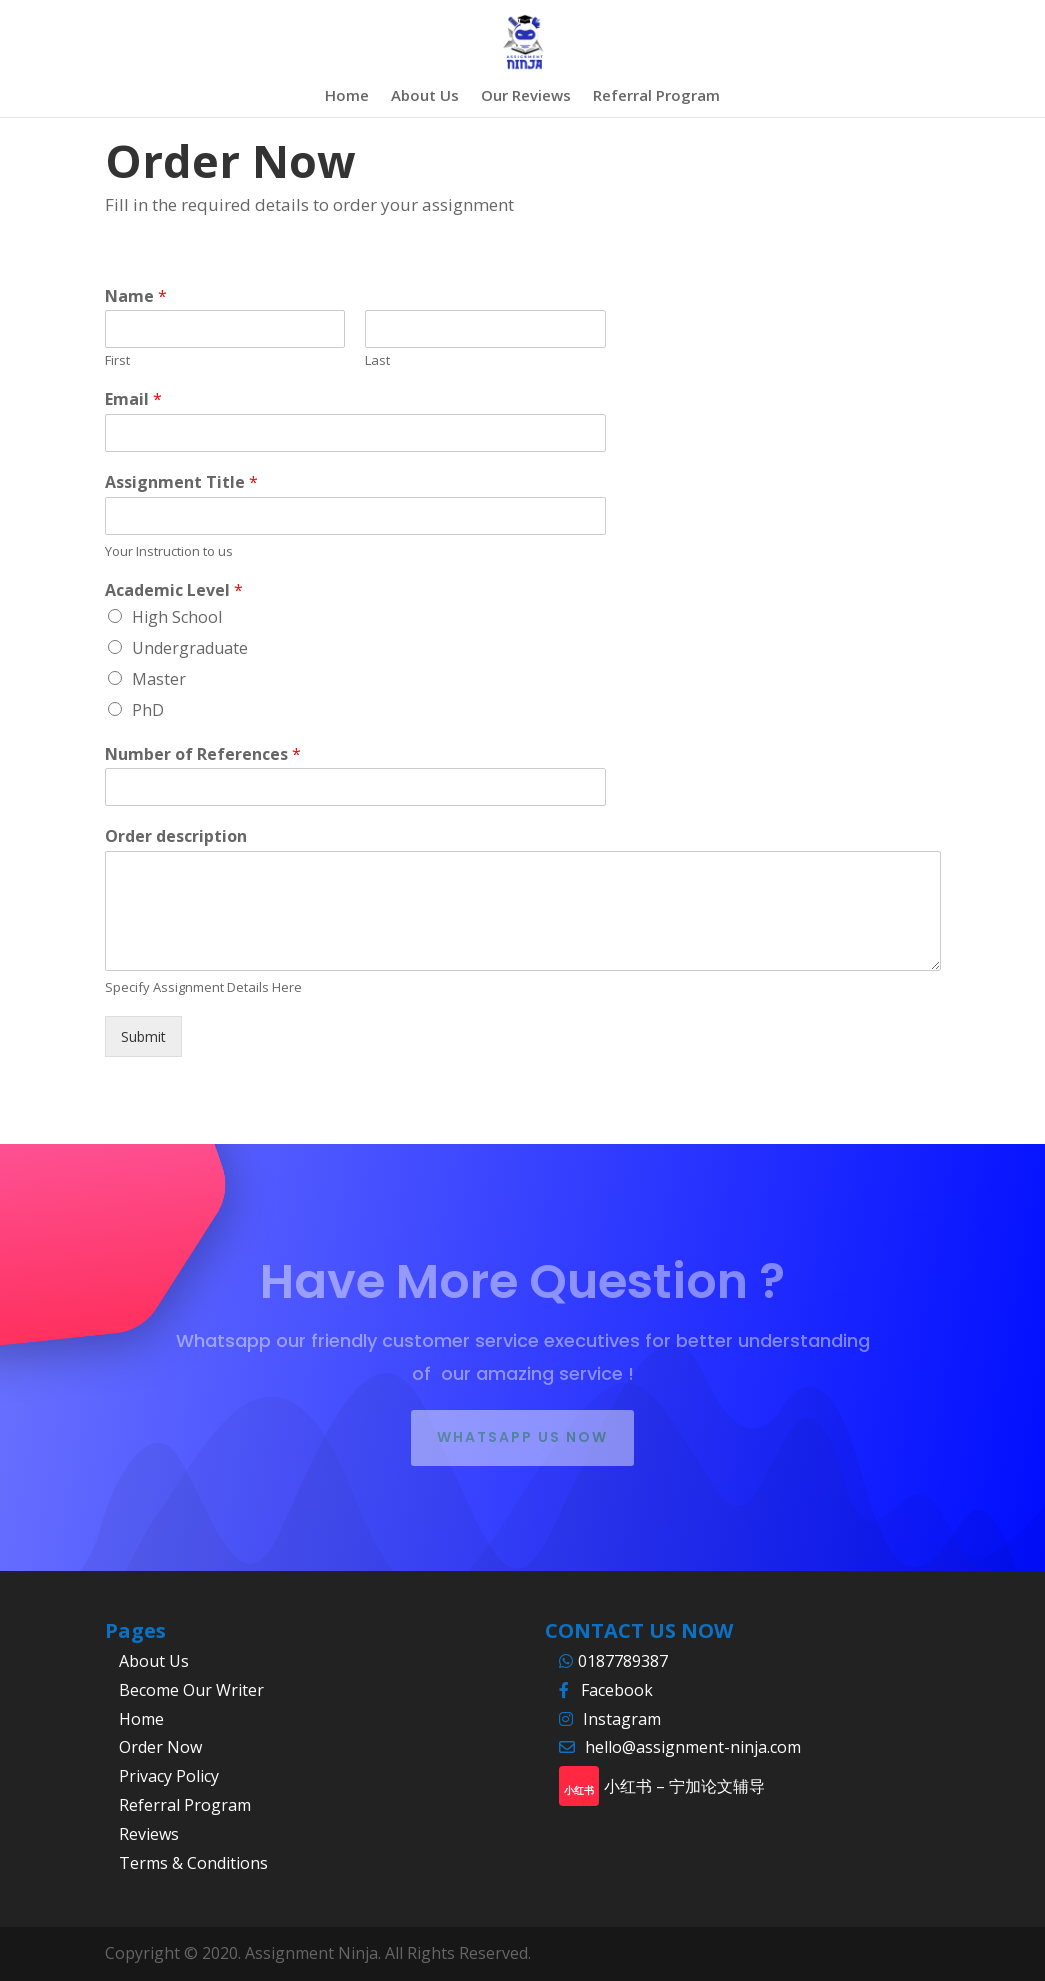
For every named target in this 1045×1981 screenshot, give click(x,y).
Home (347, 96)
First (117, 360)
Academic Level (174, 590)
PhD (148, 710)
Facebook (617, 1690)
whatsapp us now (522, 1437)
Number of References (203, 754)
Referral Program (656, 96)
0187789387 (625, 1661)
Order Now (160, 1747)
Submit (143, 1036)
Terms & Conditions (193, 1863)
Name (136, 296)
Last (377, 360)
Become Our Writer (191, 1690)
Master (159, 679)
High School (177, 617)
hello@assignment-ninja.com (693, 1747)
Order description (176, 836)
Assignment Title (181, 482)
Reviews (149, 1834)
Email (133, 399)
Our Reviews (526, 96)
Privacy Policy (169, 1776)
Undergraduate (190, 648)
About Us (425, 96)
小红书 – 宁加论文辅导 (684, 1786)
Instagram (622, 1719)
